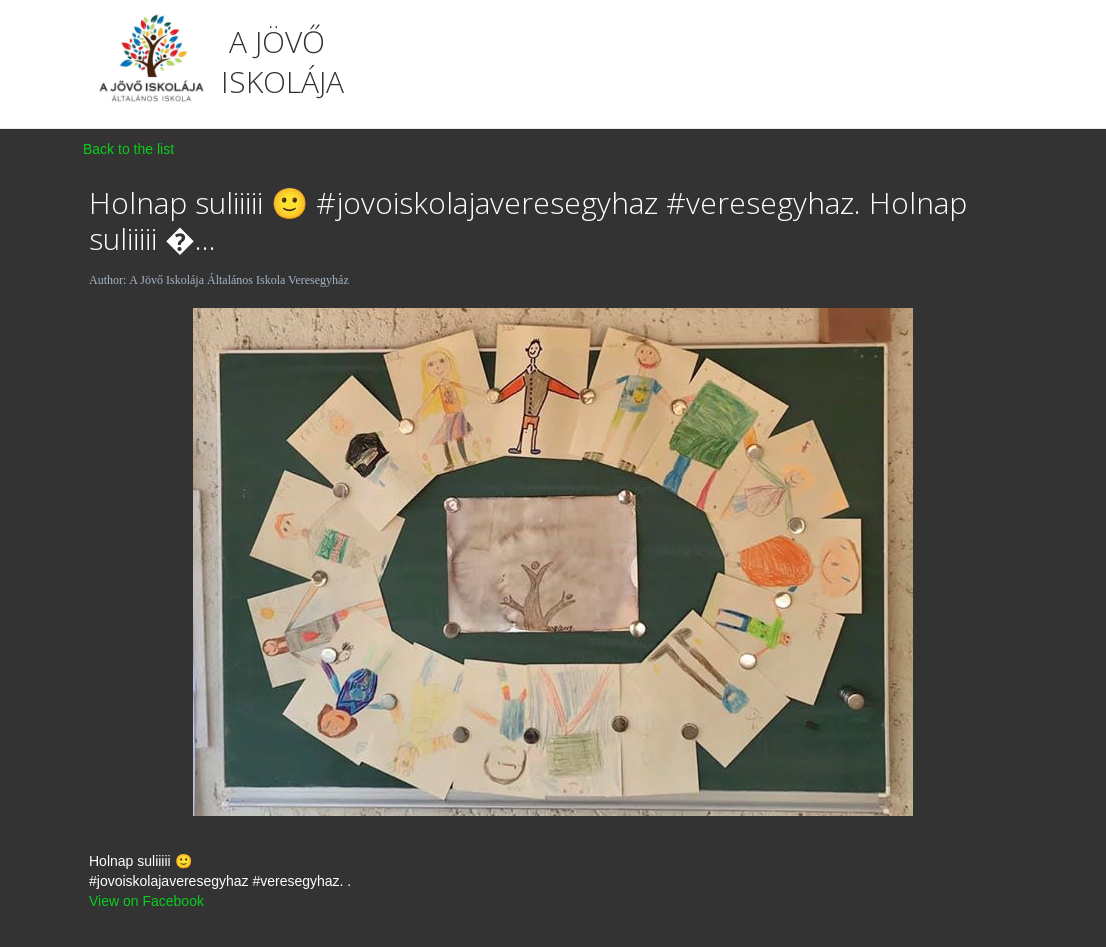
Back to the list (128, 149)
